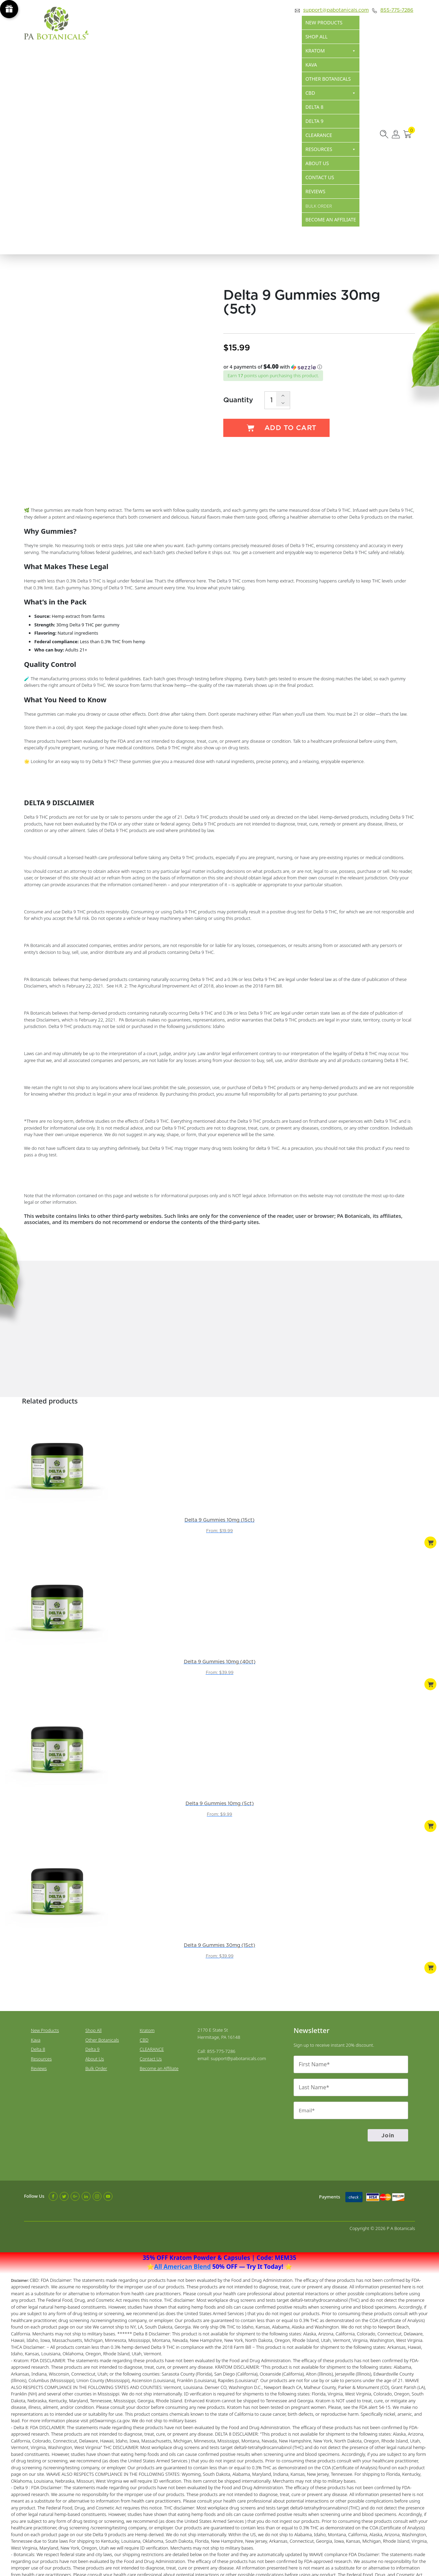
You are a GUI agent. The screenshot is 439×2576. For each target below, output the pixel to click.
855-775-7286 (392, 10)
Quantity (238, 399)
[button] (319, 366)
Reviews (315, 191)
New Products (323, 22)
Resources (330, 149)
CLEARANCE (318, 135)
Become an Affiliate (330, 219)
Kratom (330, 51)
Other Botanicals (328, 79)
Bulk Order (96, 2034)
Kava (311, 64)
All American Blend (182, 2231)
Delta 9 (314, 121)
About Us (317, 163)
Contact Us (319, 177)
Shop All (316, 36)
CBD (330, 93)
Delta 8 (314, 107)
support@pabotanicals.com (332, 10)
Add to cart (276, 428)
